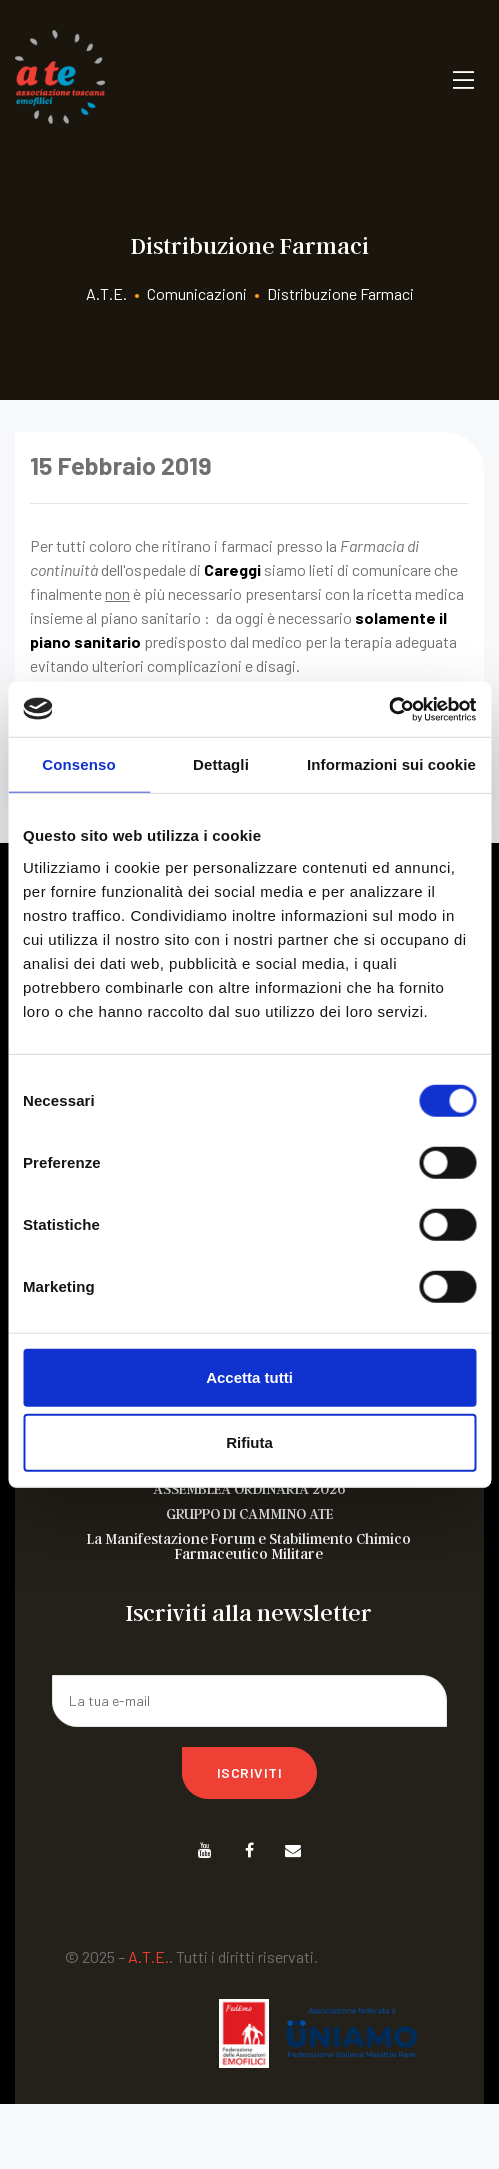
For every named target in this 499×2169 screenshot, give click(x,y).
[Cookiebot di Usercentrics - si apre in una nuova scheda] (388, 709)
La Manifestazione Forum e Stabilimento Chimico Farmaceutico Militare (249, 1546)
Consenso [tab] (78, 764)
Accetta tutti (249, 1376)
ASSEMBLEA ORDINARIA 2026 (249, 1488)
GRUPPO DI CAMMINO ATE (249, 1513)
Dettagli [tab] (221, 764)
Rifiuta (249, 1442)
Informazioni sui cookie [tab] (391, 764)
